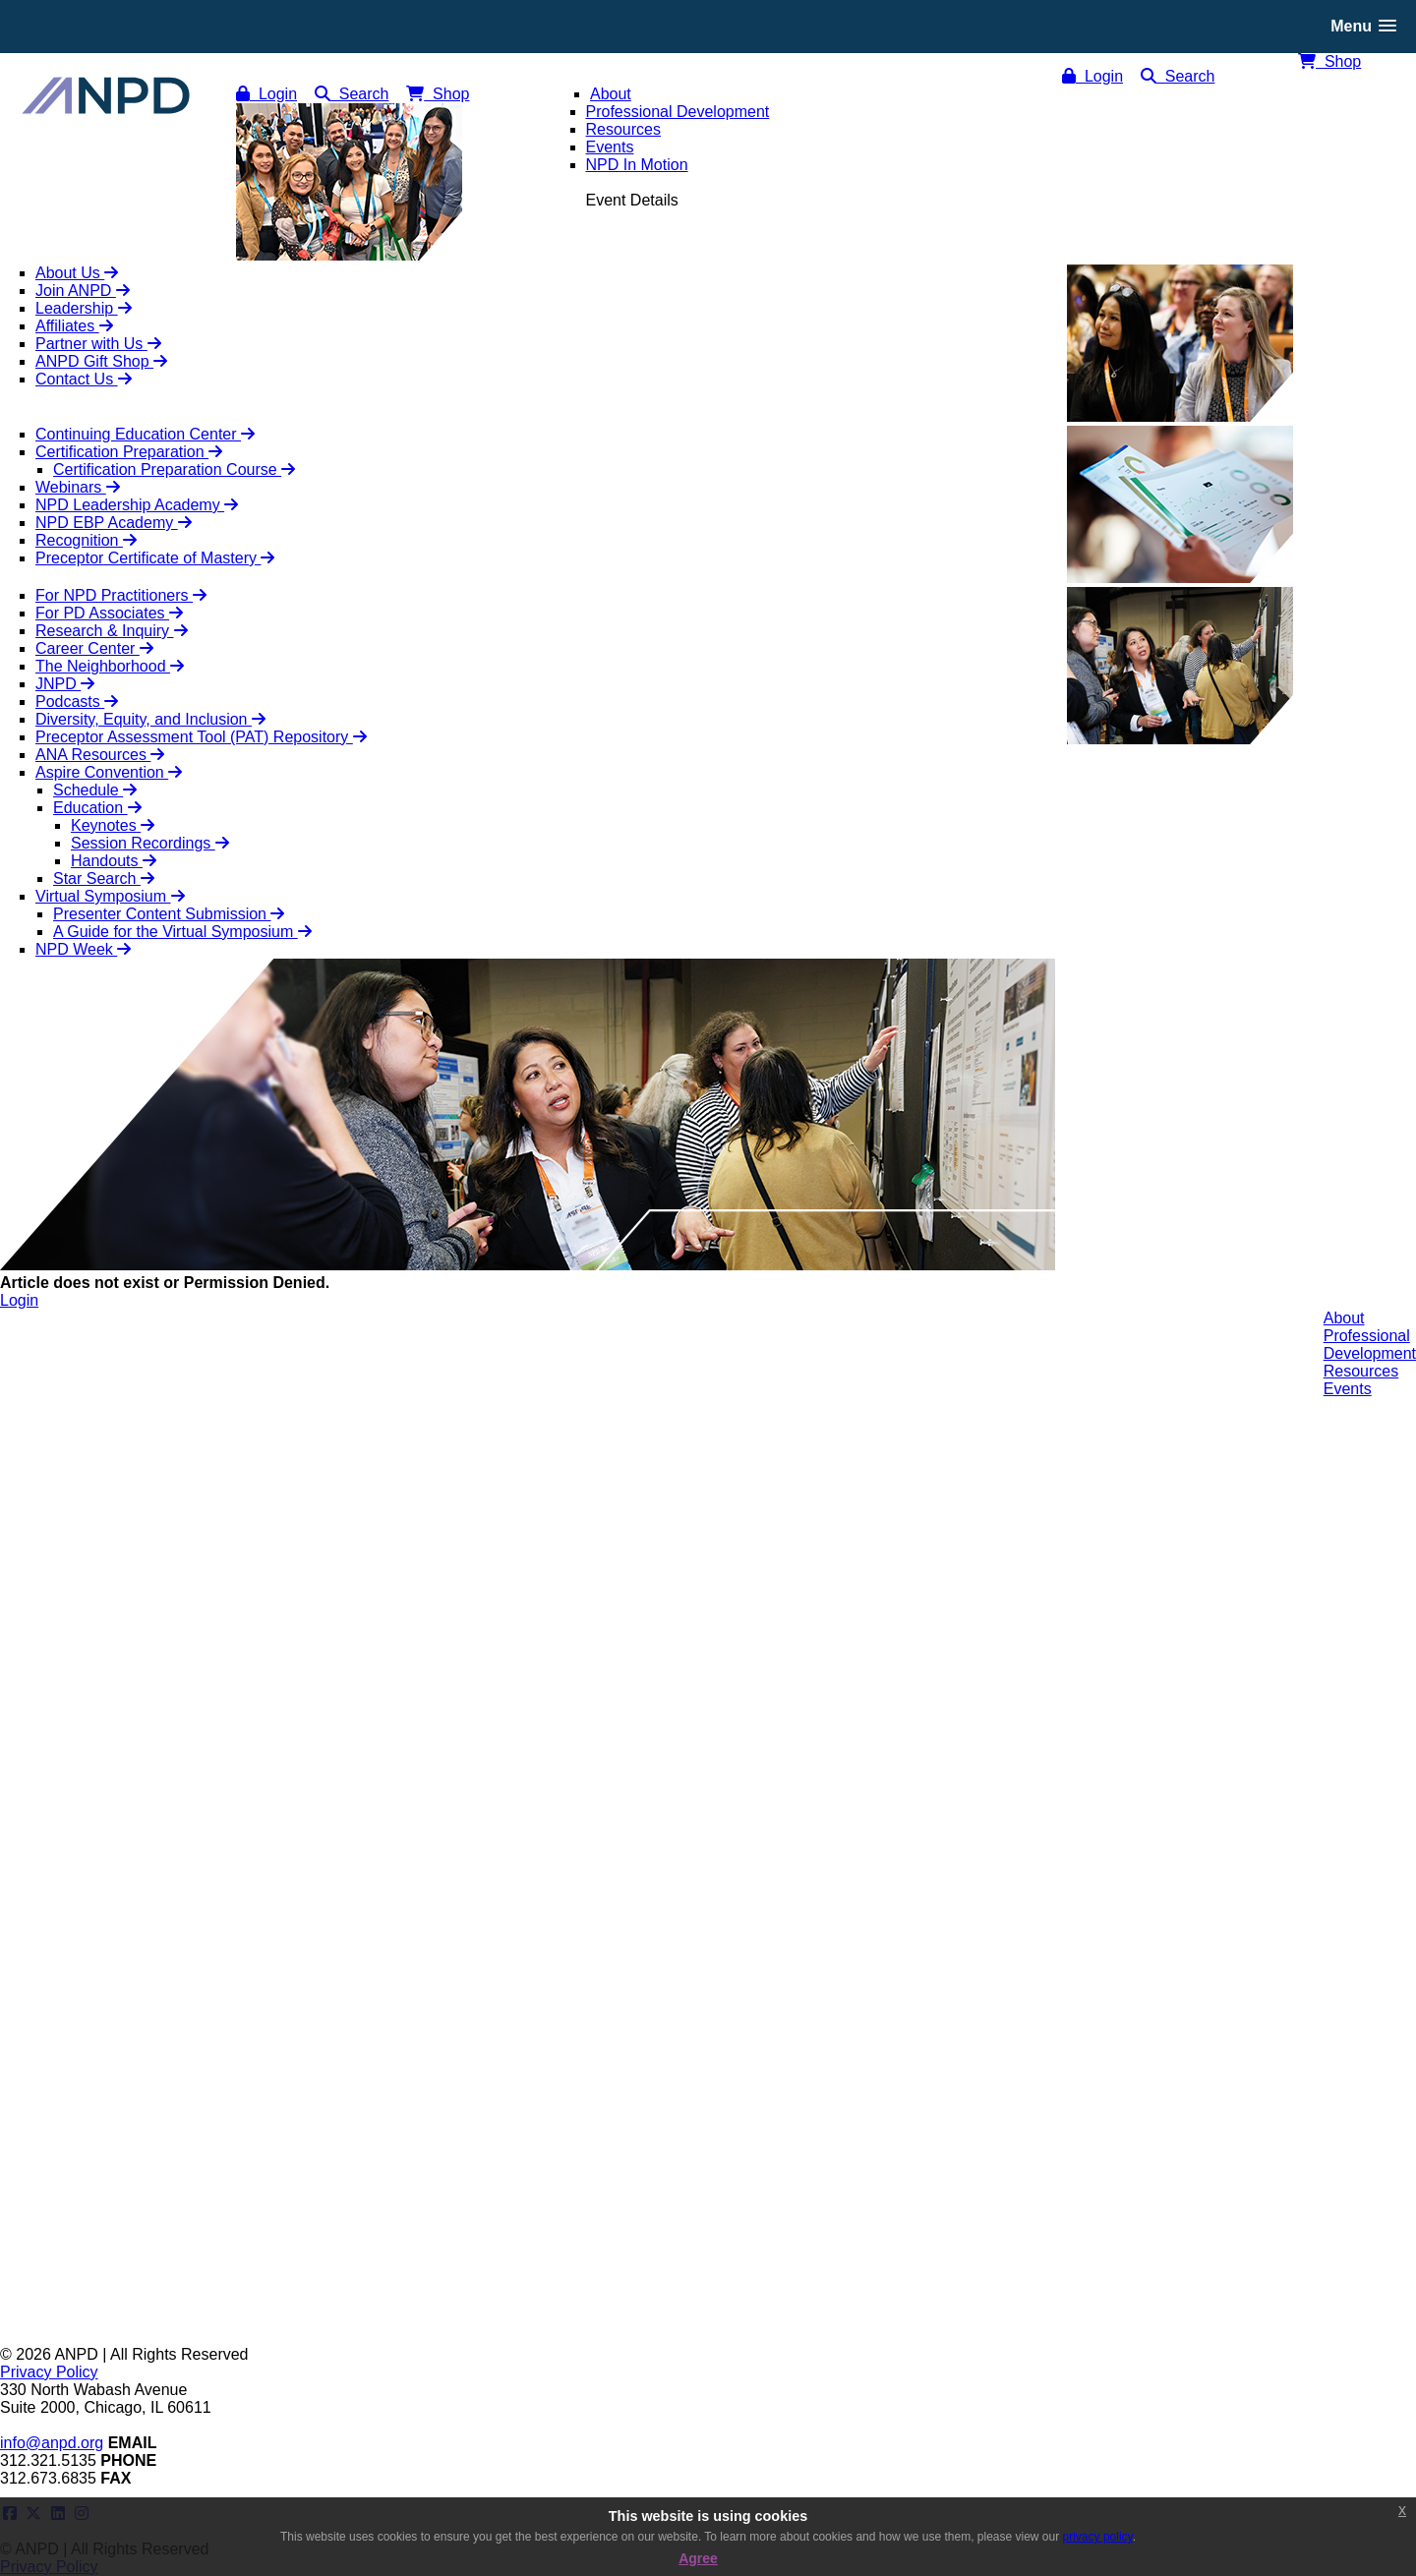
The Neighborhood (109, 666)
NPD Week (83, 949)
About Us (76, 272)
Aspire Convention (108, 772)
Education (97, 807)
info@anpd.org (51, 2442)
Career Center (94, 648)
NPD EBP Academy (113, 522)
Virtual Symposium (110, 896)
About (1344, 1318)
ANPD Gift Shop (101, 361)
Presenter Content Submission (168, 914)
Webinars (77, 487)
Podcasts (76, 701)
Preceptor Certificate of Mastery (154, 558)
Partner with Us (98, 343)
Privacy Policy (49, 2372)
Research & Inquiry (111, 630)
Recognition (86, 540)
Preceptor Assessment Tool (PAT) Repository (201, 737)
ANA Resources (99, 754)
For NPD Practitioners (120, 595)
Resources (1361, 1371)
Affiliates (74, 326)
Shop (1329, 61)
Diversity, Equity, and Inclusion (150, 719)
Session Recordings (150, 843)
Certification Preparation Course (174, 469)
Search (1178, 76)
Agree (698, 2558)
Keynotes (112, 825)
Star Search (103, 878)
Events (1348, 1388)
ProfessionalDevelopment (1370, 1344)
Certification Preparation (128, 451)
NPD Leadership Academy (136, 505)
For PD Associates (109, 613)
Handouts (113, 860)
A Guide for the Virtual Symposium (182, 931)
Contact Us (83, 379)
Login (1092, 76)
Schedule (95, 790)
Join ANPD (82, 290)
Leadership (83, 308)
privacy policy (1098, 2537)
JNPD (64, 683)
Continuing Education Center (145, 434)
